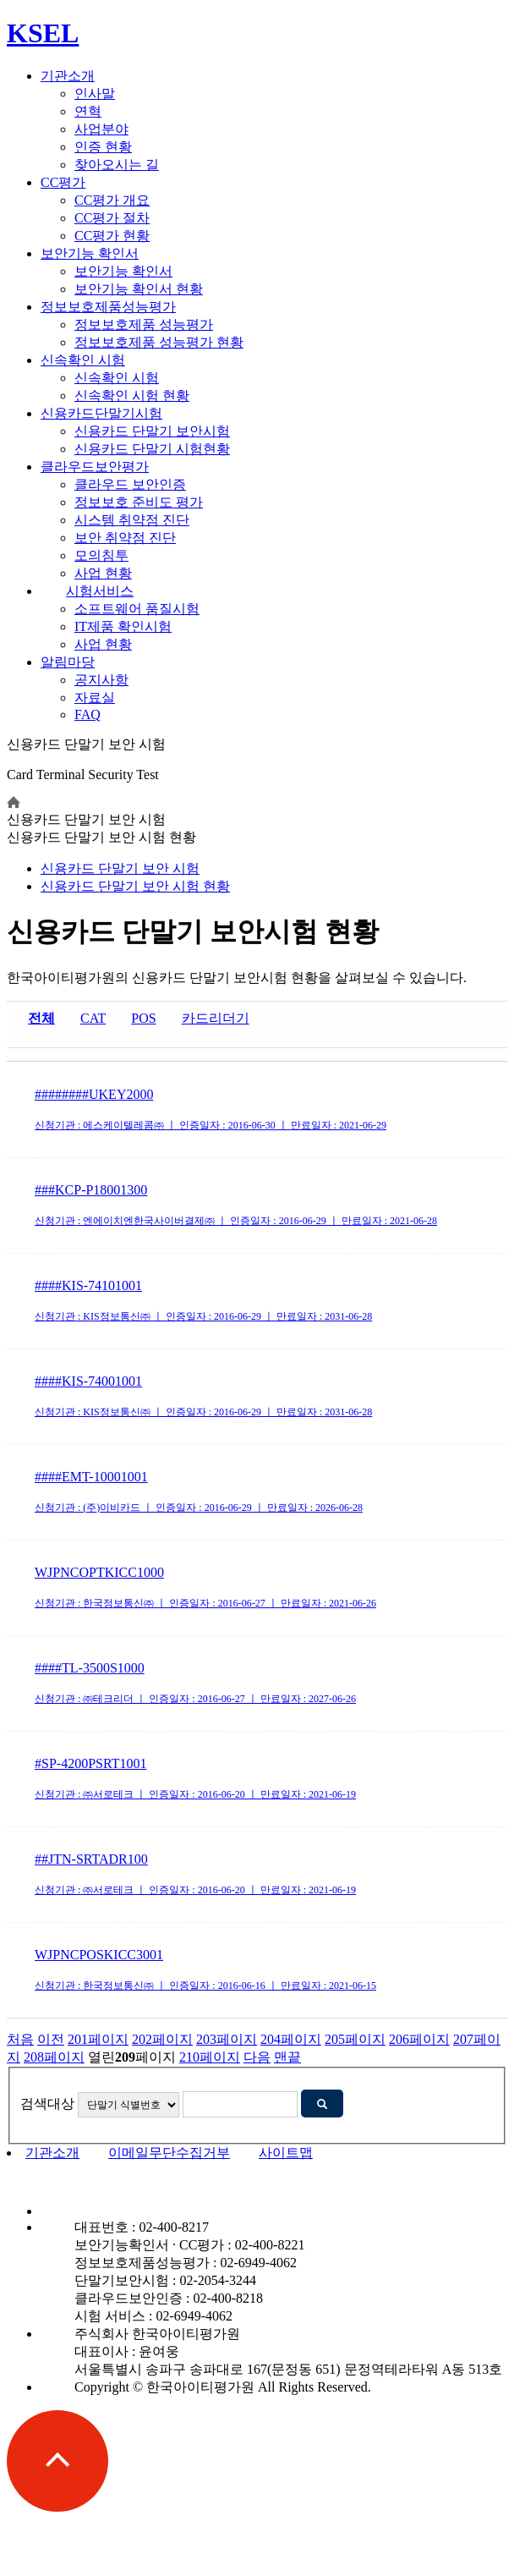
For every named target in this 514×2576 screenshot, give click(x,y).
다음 (257, 2057)
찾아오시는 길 (116, 164)
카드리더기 (215, 1018)
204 (290, 2039)
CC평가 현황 (112, 235)
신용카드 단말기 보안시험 (152, 431)
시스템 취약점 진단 (131, 520)
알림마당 (68, 662)
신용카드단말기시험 (101, 413)
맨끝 (287, 2057)
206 (419, 2039)
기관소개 (68, 76)
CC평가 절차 (112, 218)
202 (162, 2039)
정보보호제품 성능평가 (143, 324)
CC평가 (63, 182)
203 (226, 2039)
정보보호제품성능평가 (108, 306)
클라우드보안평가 (95, 466)
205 (355, 2039)
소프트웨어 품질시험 (137, 608)
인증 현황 (103, 147)
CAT (93, 1018)
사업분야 (101, 129)
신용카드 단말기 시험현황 (152, 449)
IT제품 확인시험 (123, 626)
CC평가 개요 (112, 200)
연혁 (87, 111)
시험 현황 (135, 886)
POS (143, 1018)
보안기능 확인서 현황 (138, 289)
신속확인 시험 (83, 360)
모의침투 (101, 555)
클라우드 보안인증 (130, 484)
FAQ (87, 714)
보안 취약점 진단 (125, 537)
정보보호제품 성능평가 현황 (158, 342)
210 (209, 2057)
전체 (41, 1018)
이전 (50, 2039)
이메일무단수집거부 (169, 2152)
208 (54, 2057)
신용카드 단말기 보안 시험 (120, 868)
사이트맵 (286, 2152)
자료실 (94, 697)
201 (98, 2039)
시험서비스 (100, 591)
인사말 (94, 93)
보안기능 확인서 (90, 253)
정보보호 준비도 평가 (138, 502)
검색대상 (47, 2103)
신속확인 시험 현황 (131, 395)
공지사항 (101, 680)
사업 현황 (103, 573)
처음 (20, 2039)
